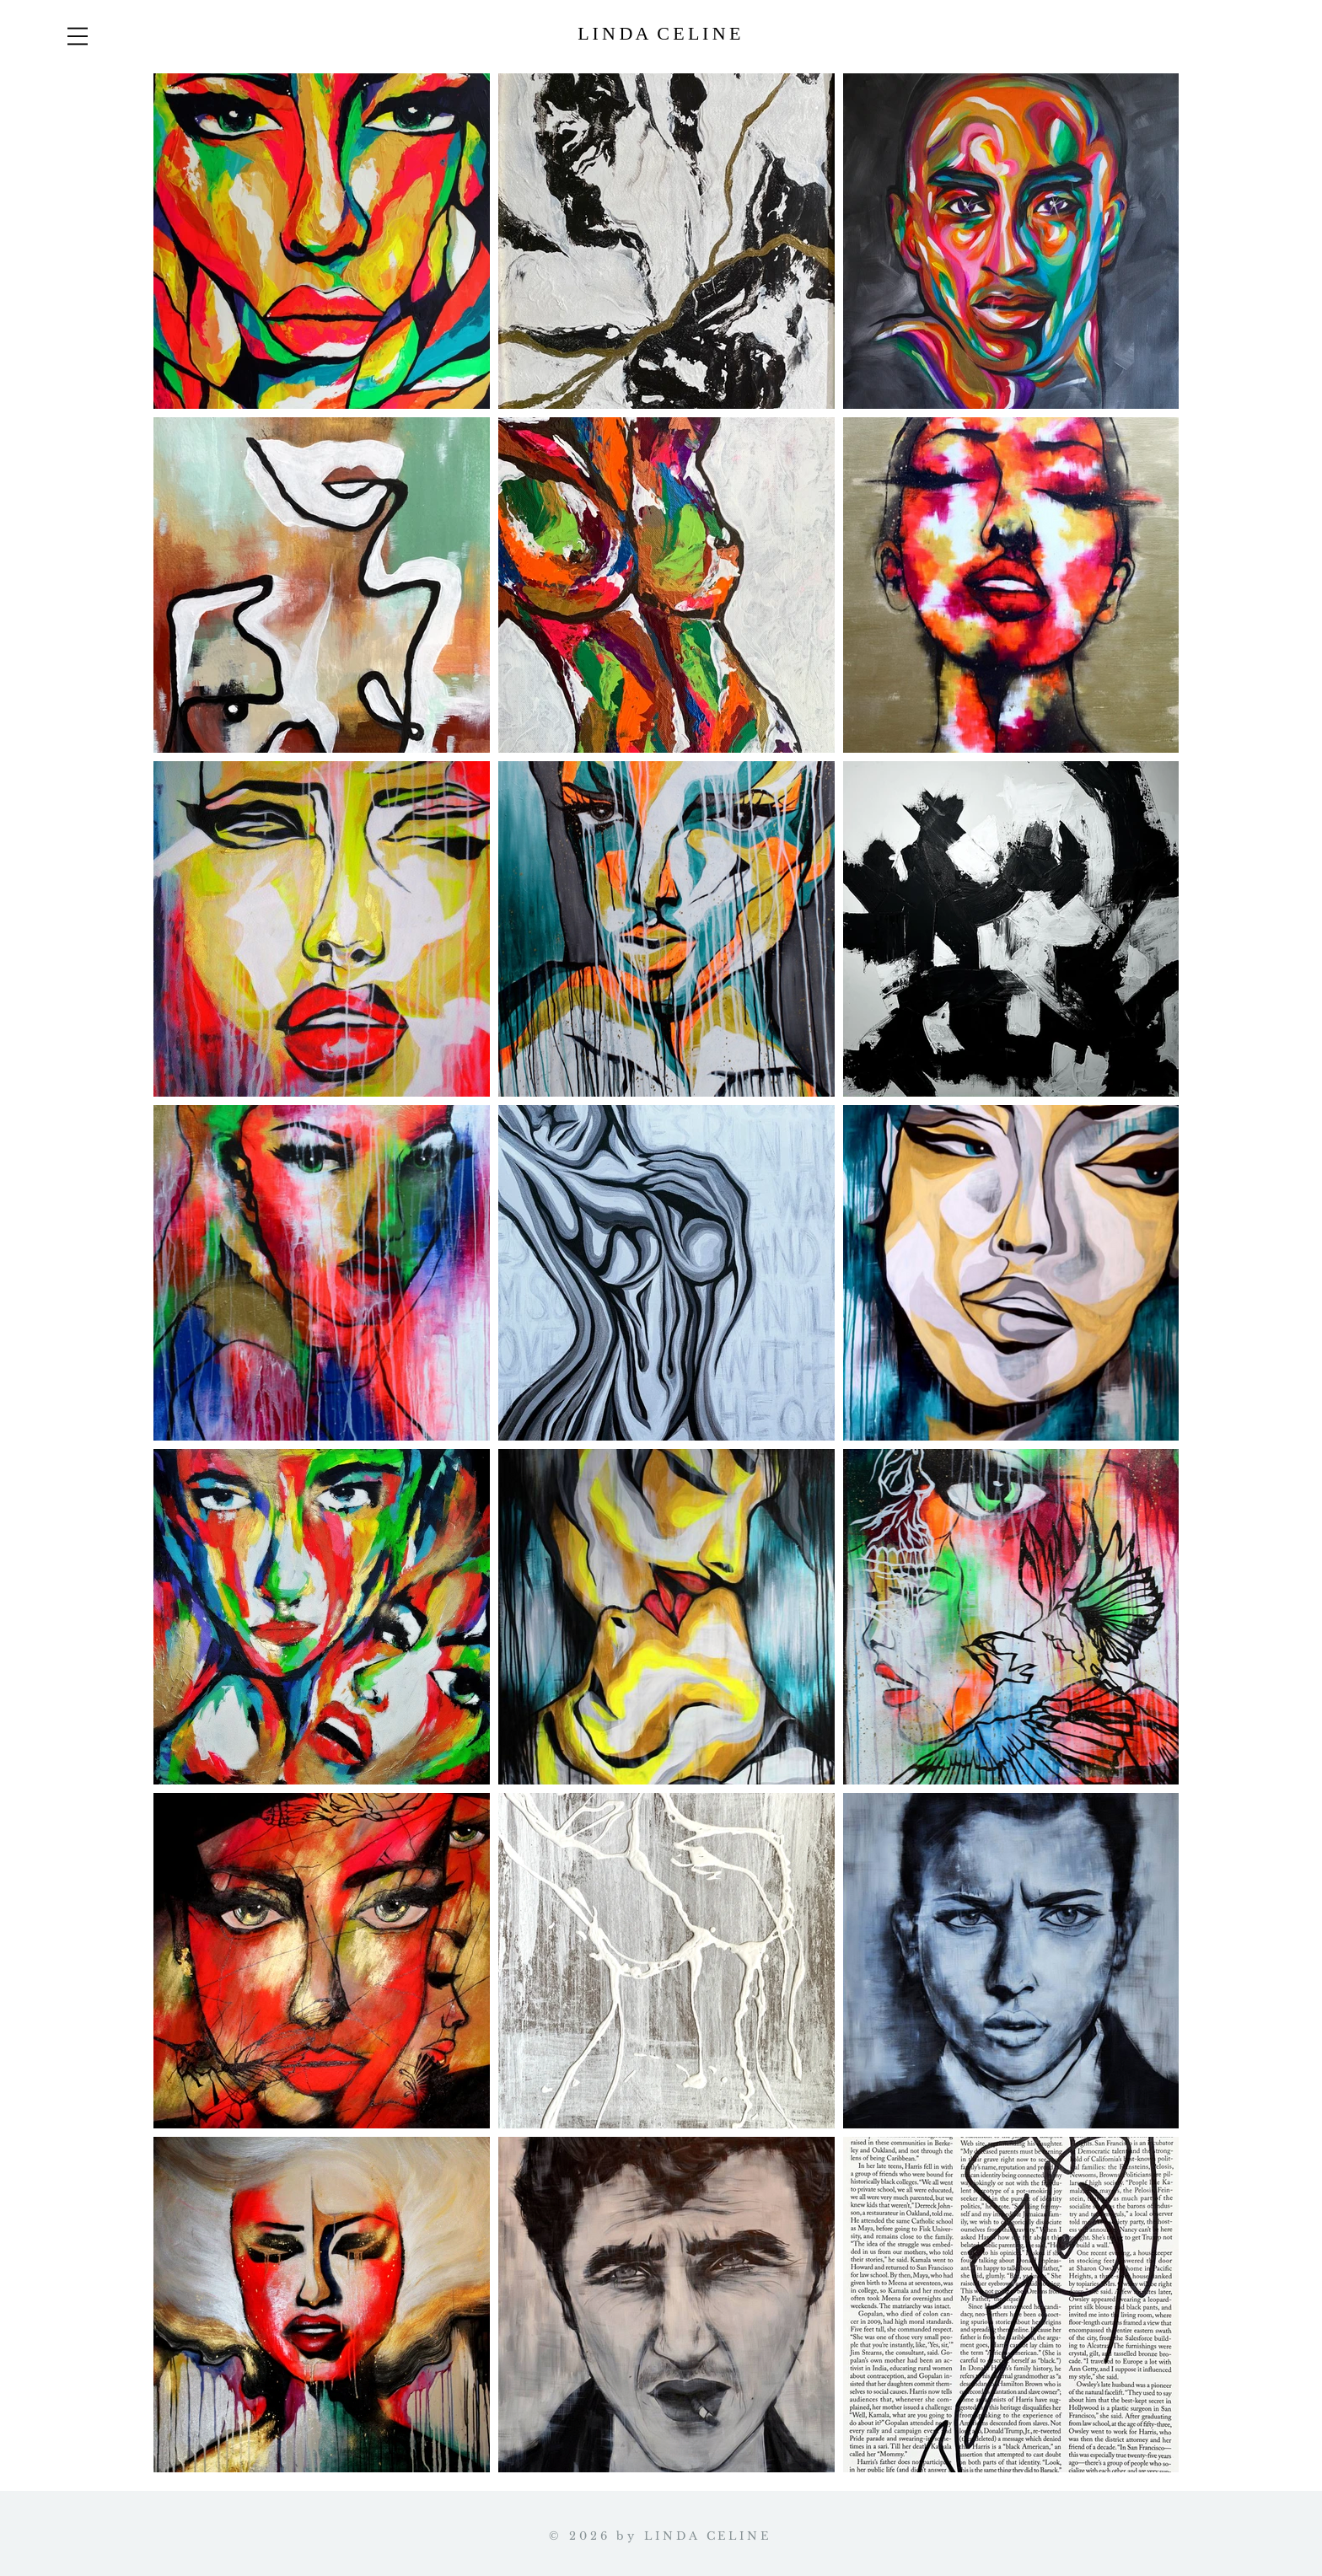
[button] (77, 36)
